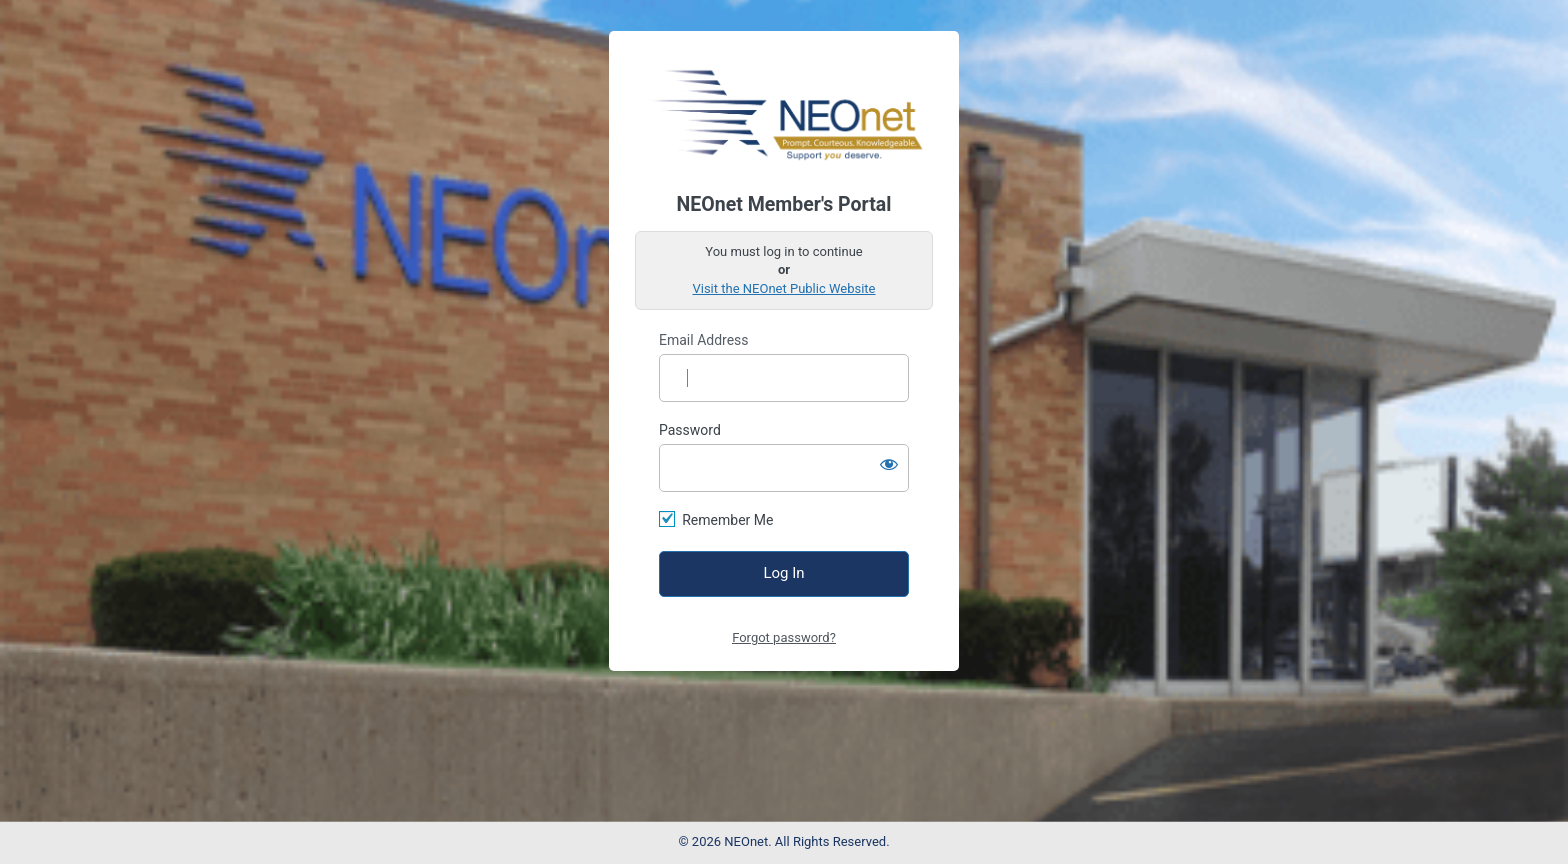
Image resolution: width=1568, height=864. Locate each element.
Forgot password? (784, 637)
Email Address (704, 340)
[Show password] (889, 464)
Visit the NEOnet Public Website (783, 288)
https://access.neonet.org (785, 112)
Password (690, 430)
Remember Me (727, 520)
